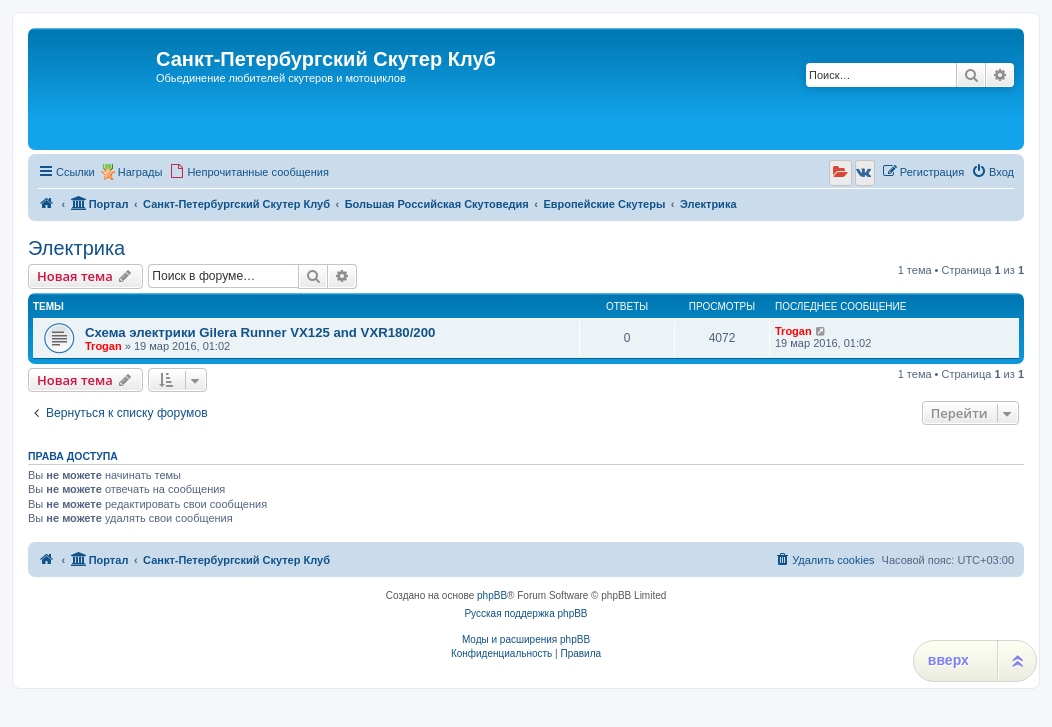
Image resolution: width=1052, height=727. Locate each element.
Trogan (103, 346)
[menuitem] (249, 172)
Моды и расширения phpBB (526, 639)
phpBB (492, 595)
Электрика (76, 248)
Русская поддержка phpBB (525, 613)
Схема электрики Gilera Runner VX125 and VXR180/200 (260, 332)
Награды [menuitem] (140, 172)
